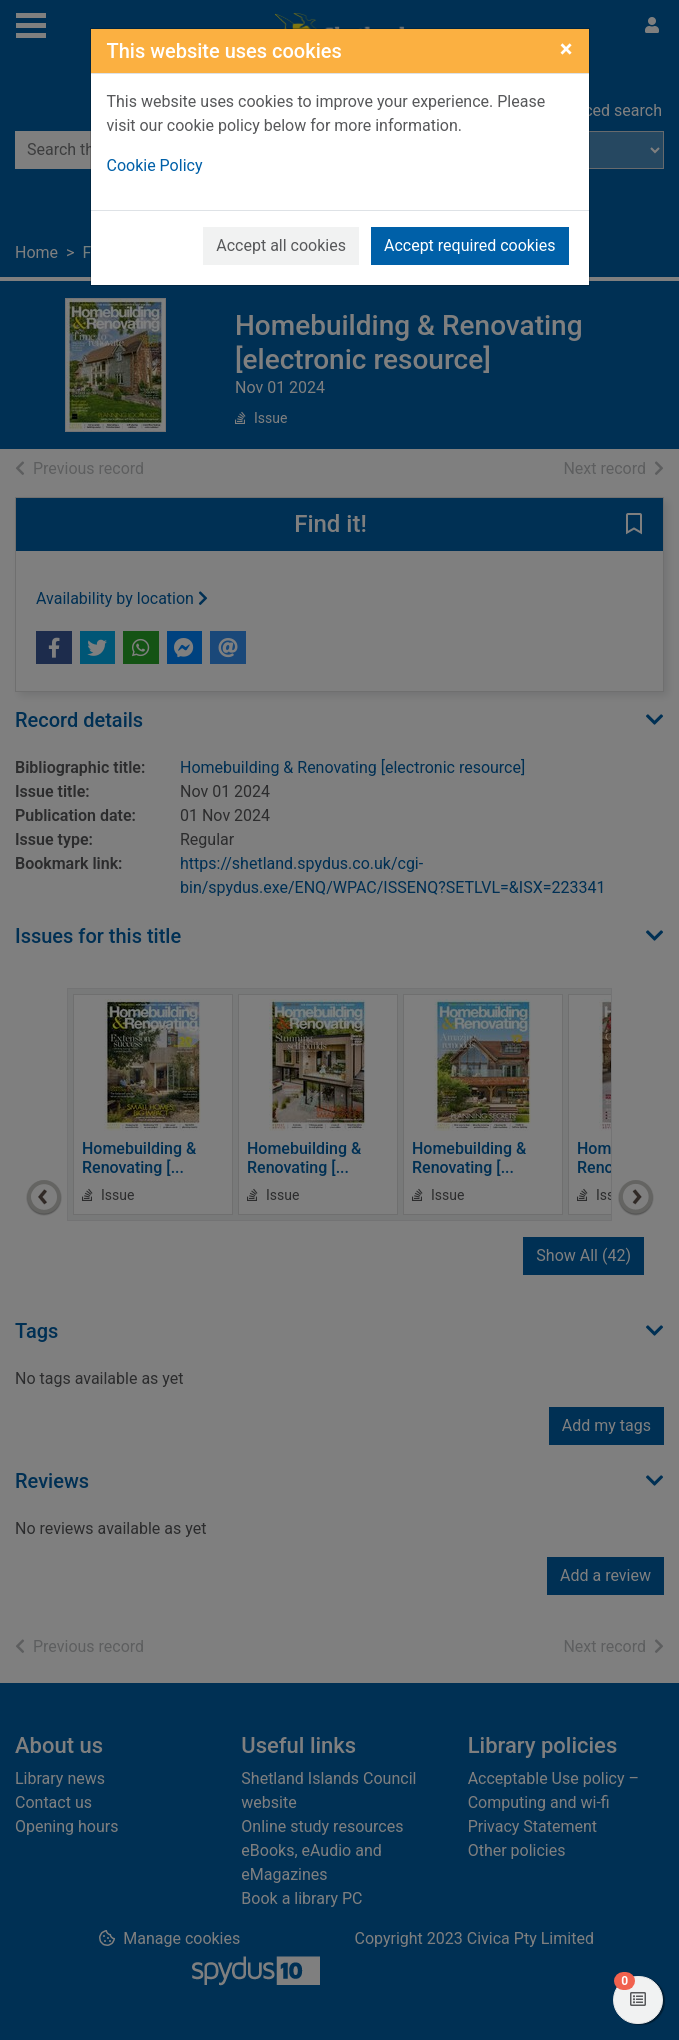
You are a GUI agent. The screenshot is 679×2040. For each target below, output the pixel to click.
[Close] (566, 49)
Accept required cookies (470, 245)
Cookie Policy (155, 165)
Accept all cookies (281, 245)
